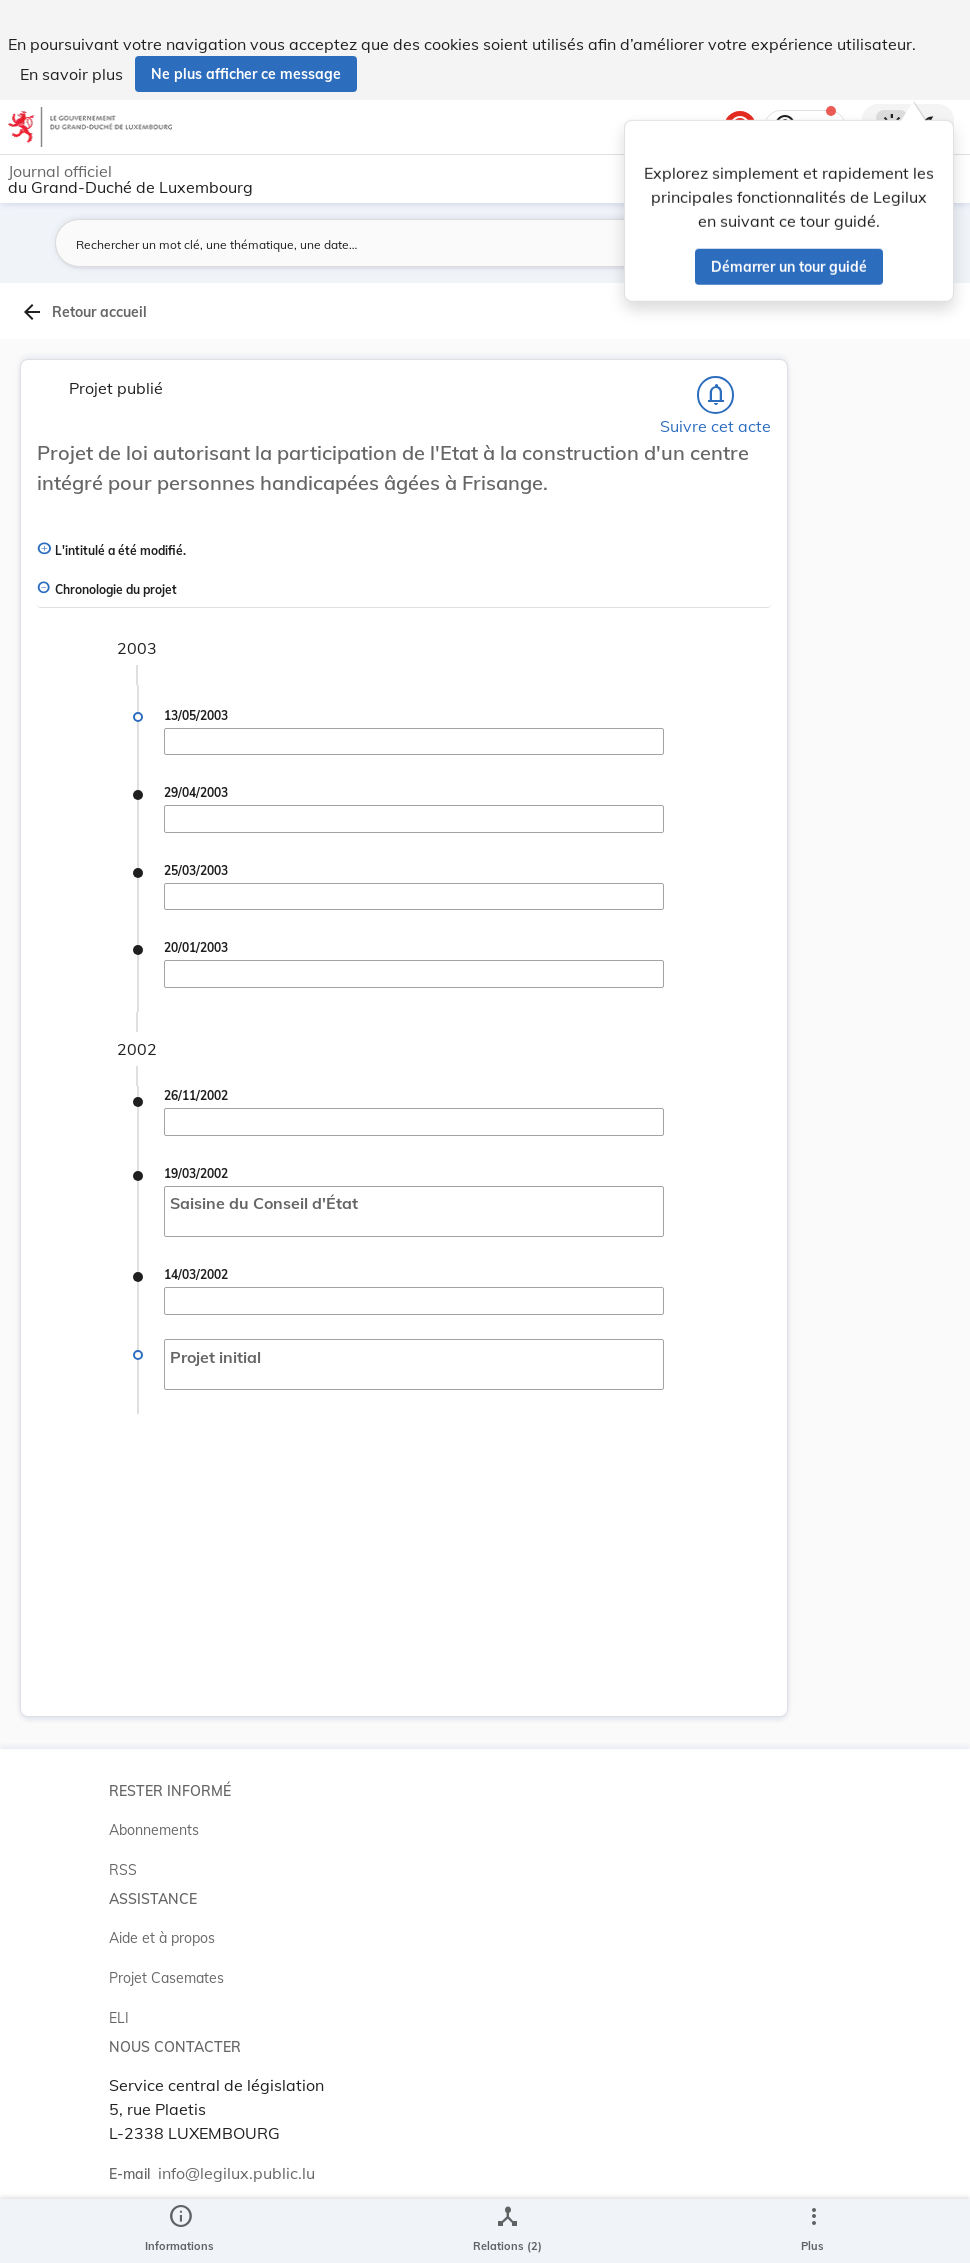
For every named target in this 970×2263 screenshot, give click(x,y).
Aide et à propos (162, 1938)
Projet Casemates (166, 1978)
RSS (123, 1870)
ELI (119, 2018)
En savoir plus (71, 74)
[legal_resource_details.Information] (179, 2231)
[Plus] (813, 2231)
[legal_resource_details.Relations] (507, 2231)
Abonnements (154, 1830)
